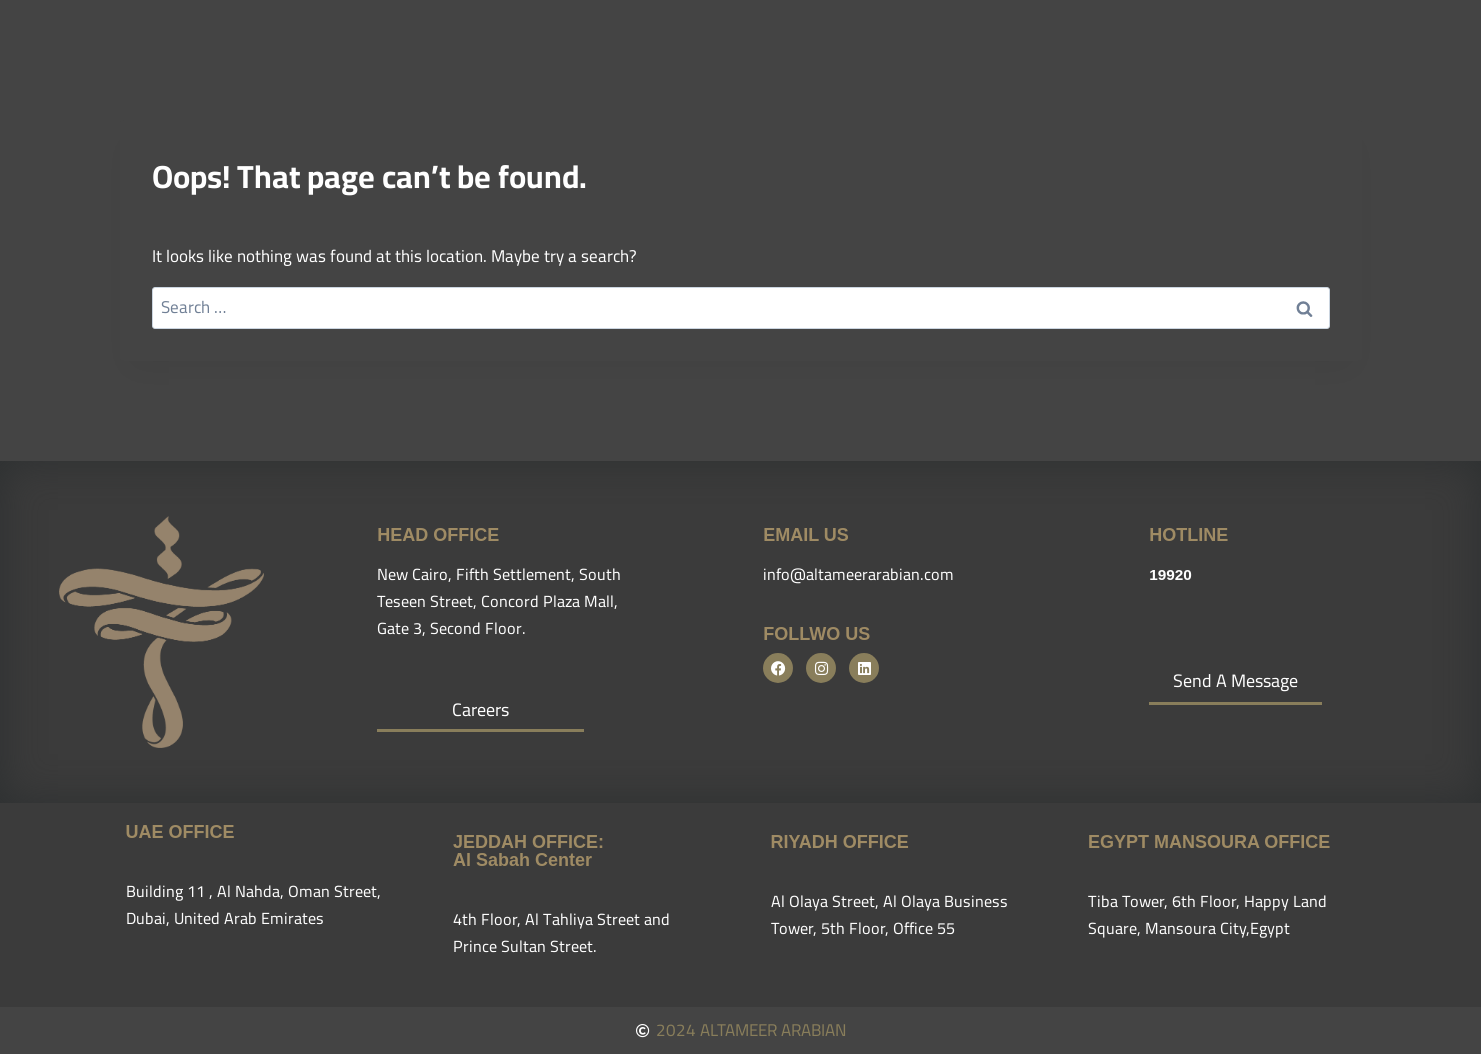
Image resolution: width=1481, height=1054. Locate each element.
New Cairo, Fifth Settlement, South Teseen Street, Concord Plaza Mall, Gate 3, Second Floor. (503, 601)
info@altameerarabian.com (863, 574)
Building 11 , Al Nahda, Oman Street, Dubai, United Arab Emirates (258, 904)
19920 (1172, 574)
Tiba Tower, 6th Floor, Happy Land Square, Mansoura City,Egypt (1210, 914)
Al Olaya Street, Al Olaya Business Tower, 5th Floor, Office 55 (893, 914)
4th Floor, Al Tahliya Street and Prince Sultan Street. (564, 932)
